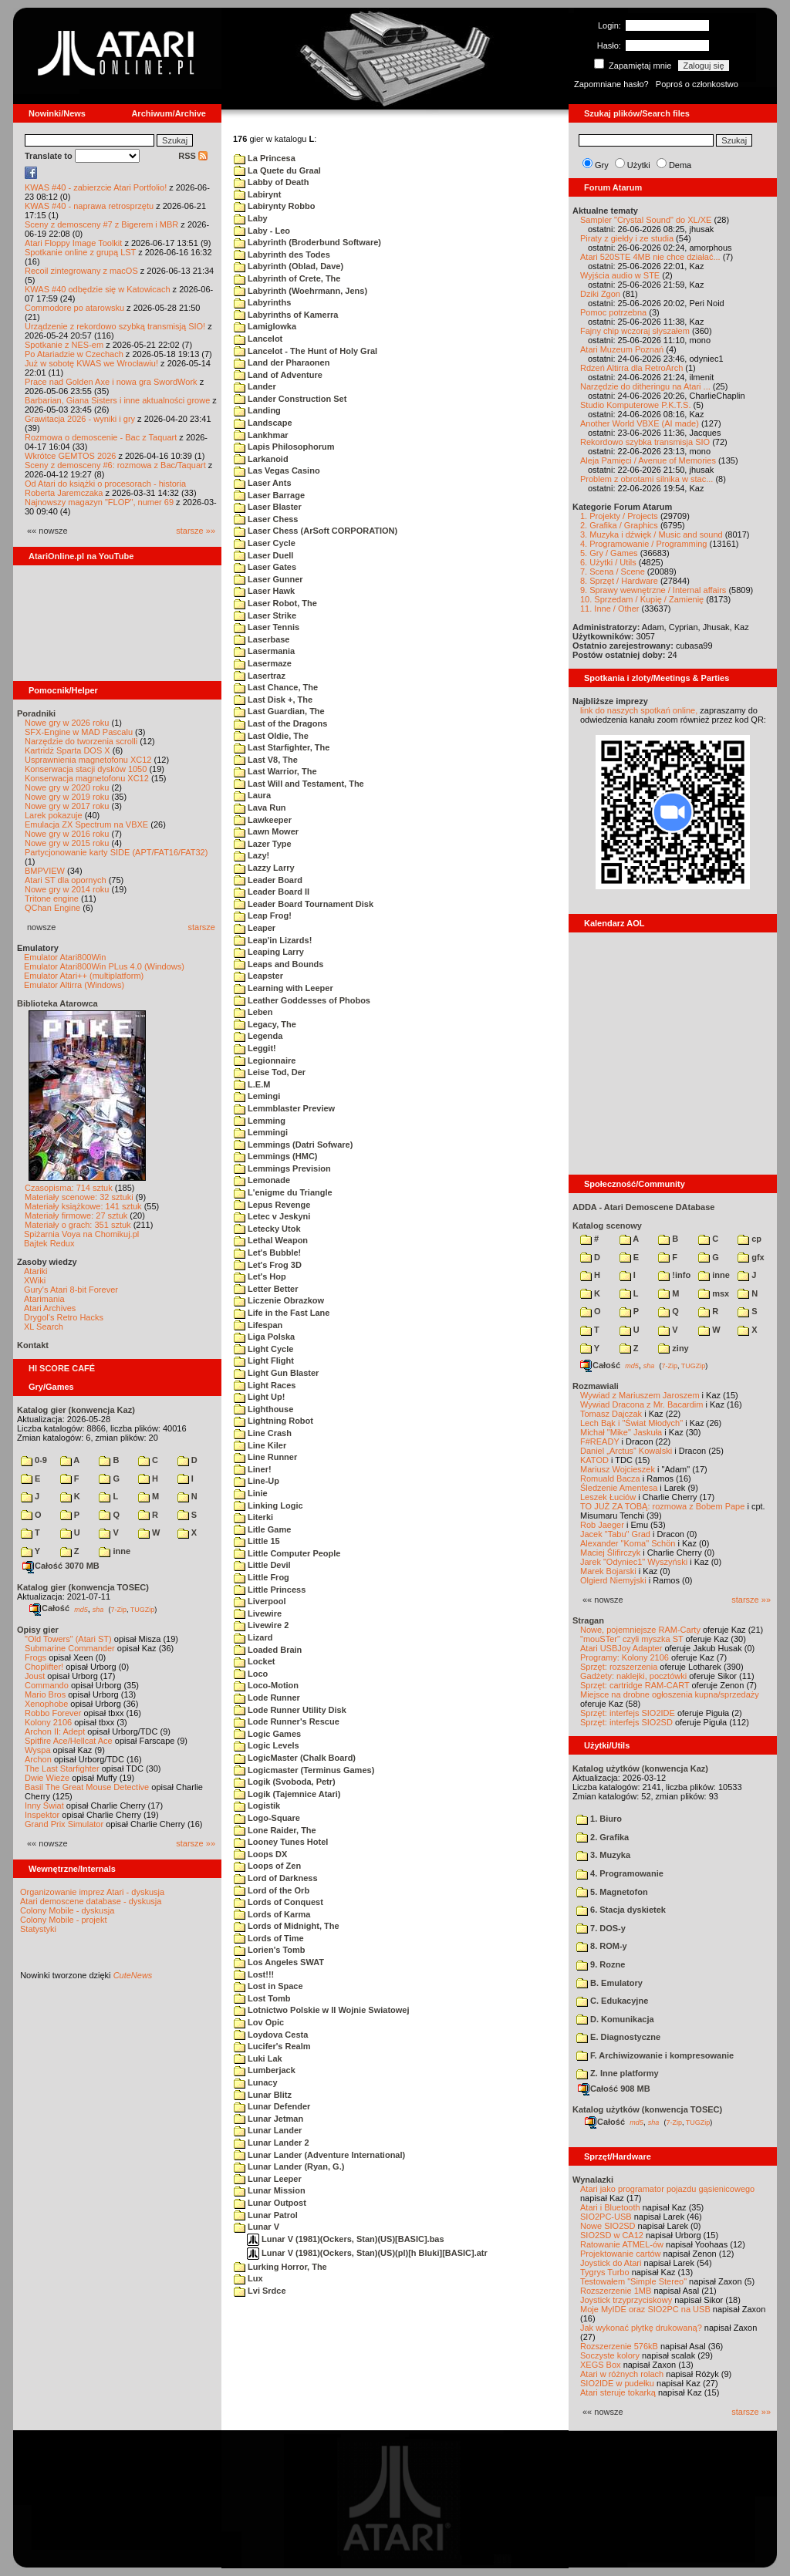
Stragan (588, 1620)
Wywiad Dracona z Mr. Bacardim (641, 1404)
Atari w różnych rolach (621, 2374)
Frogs (35, 1657)
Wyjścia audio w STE (620, 275)
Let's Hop (260, 1276)
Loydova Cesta (271, 2034)
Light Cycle (263, 1349)
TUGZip (142, 1609)
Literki (253, 1517)
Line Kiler (260, 1445)
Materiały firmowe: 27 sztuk (76, 1215)
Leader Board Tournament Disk (303, 904)
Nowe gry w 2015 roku (67, 843)
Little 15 (257, 1541)
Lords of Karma (272, 1914)
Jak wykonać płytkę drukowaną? (641, 2327)
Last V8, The (266, 759)
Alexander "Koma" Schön (627, 1543)
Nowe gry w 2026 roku (67, 722)
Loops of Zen (267, 1865)
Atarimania (44, 1298)
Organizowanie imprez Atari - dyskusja (92, 1892)
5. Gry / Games (609, 553)
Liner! (253, 1469)
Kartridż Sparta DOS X (67, 750)
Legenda (258, 1035)
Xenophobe (46, 1703)
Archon (38, 1759)
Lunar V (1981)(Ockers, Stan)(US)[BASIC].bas (345, 2239)
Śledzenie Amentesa (618, 1487)
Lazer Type (263, 843)
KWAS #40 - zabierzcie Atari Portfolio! (96, 187)
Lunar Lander (268, 2130)
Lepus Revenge (272, 1204)
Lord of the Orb (271, 1890)
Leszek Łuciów (608, 1497)
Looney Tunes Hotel (281, 1841)
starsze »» (195, 530)
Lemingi (257, 1096)
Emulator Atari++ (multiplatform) (83, 975)
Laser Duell (263, 555)
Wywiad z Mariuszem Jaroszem (640, 1395)
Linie (251, 1493)
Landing (257, 410)
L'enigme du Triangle (283, 1192)
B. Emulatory (609, 1983)
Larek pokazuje (54, 815)
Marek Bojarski (608, 1571)
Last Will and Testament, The (299, 783)
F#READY (600, 1441)
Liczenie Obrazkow (279, 1300)
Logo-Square (267, 1817)
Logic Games (267, 1733)
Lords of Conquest (278, 1902)
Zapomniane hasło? (611, 84)
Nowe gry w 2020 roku (67, 787)
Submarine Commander (70, 1648)
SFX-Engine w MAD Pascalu (79, 732)
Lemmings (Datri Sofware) (293, 1144)
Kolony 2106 (48, 1722)
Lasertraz (259, 675)
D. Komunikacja (615, 2019)
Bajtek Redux (49, 1243)
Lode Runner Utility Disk (290, 1710)
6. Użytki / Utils (608, 562)
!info (674, 1275)
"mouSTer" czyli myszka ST (632, 1639)
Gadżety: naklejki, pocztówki (633, 1676)
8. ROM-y (601, 1946)
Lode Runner (267, 1697)
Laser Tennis (266, 627)
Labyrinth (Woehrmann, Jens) (300, 290)
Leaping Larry (269, 951)
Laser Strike (265, 615)
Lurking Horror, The (280, 2266)
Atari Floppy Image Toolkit (74, 243)
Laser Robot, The (275, 603)
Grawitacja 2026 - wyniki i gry (80, 418)
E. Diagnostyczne (618, 2037)
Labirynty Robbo (274, 206)
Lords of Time (269, 1938)
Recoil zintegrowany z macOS (81, 270)
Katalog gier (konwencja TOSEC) (83, 1587)
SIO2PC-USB (606, 2216)
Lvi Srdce (260, 2290)
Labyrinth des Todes (282, 254)
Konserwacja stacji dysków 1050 (86, 769)
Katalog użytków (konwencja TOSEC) (647, 2109)
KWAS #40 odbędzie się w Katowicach (97, 289)
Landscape (263, 422)
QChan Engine (52, 907)
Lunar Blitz (263, 2094)
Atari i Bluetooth (610, 2207)
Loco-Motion (266, 1685)
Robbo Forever (53, 1713)
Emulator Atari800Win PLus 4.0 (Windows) (104, 966)
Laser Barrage (269, 495)
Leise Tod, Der (270, 1072)
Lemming (259, 1120)
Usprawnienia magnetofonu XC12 (88, 759)
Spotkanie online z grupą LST (80, 252)
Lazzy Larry (264, 867)
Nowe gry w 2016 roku (67, 833)
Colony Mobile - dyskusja (67, 1910)
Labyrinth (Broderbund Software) (307, 242)
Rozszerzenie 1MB (615, 2290)
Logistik (257, 1805)
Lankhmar (261, 435)
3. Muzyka (603, 1855)
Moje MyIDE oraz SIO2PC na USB (645, 2309)
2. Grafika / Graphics (619, 525)
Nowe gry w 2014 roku (67, 889)
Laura (252, 795)
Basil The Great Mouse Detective (87, 1787)
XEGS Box (600, 2364)
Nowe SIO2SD (608, 2225)
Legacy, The (265, 1024)
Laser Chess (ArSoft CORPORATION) (315, 530)
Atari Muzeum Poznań (621, 349)
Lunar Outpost (270, 2202)
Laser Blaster (268, 506)
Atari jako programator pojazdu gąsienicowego (667, 2188)
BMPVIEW (45, 870)
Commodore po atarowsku (74, 307)
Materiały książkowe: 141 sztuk (83, 1206)
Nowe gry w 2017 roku (67, 806)
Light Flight (264, 1360)
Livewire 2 (261, 1625)
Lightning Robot (273, 1420)
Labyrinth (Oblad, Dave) (288, 266)
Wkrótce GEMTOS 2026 (70, 455)
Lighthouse (263, 1409)
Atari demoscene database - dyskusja (90, 1901)
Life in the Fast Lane (281, 1312)
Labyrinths (262, 302)
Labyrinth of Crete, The (287, 278)
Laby (251, 218)
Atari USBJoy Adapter (621, 1648)
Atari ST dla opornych (65, 880)
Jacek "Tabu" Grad (615, 1534)
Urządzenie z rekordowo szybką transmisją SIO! (115, 326)
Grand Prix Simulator (64, 1824)
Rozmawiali (595, 1386)
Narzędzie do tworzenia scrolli (81, 741)
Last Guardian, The (279, 711)
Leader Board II (271, 891)
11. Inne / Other (609, 608)
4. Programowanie (619, 1873)
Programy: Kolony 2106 (624, 1657)
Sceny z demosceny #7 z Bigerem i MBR (101, 224)
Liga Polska (264, 1336)
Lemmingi (261, 1132)
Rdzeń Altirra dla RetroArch (631, 368)
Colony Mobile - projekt (63, 1919)
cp (749, 1238)
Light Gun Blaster (276, 1372)
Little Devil (262, 1565)
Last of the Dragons (280, 723)
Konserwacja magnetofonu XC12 (87, 778)
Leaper (254, 927)
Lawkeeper (263, 819)
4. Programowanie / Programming (643, 543)
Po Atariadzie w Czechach (74, 354)
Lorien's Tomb (270, 1949)
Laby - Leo (262, 230)
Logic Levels (266, 1745)
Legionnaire (264, 1060)
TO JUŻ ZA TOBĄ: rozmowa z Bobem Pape (662, 1506)
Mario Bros (45, 1694)
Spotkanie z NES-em (64, 344)
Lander (255, 386)
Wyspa (38, 1750)
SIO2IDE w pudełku (617, 2383)
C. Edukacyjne (612, 2000)
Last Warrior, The (275, 771)
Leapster (258, 975)
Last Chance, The (276, 687)
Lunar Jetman (268, 2118)
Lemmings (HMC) (276, 1156)
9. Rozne (600, 1964)
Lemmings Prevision (282, 1168)
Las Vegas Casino (277, 470)
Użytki (638, 165)
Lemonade (262, 1180)
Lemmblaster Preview (284, 1108)
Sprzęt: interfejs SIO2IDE (627, 1713)
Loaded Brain (268, 1649)
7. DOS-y (601, 1928)
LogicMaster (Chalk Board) (295, 1757)
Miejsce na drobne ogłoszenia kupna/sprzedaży (669, 1694)
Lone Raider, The (275, 1830)
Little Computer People (287, 1553)
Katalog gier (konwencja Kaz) (76, 1409)
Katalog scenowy (607, 1225)
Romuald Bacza (610, 1478)
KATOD (594, 1460)
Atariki (36, 1271)
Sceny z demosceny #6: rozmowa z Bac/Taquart (115, 465)
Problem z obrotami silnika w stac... (646, 479)
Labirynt (257, 194)
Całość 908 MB (614, 2088)
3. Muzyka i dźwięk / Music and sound (651, 534)
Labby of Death (271, 182)
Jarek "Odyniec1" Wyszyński (633, 1561)
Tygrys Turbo (605, 2272)
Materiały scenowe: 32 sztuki (79, 1197)
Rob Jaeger (602, 1524)
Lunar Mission (270, 2190)
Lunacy (256, 2082)
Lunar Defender (272, 2106)
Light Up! (259, 1396)
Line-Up (256, 1480)
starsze (201, 927)
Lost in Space (268, 1986)
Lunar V (256, 2226)
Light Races (264, 1385)
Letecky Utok (267, 1228)
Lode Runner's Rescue (286, 1721)
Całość (49, 1608)
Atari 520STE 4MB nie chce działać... (650, 256)
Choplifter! (44, 1666)
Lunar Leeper (268, 2178)
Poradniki (36, 713)
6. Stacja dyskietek (621, 1909)
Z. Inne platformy (617, 2073)
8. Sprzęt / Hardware (619, 580)
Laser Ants (263, 482)
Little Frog (261, 1577)
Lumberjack (264, 2070)
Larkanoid (261, 459)
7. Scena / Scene (612, 571)
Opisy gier (38, 1629)
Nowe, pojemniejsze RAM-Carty (640, 1629)
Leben (253, 1012)
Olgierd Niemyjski (613, 1580)
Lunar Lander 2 (271, 2142)
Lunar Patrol (266, 2215)
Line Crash (263, 1433)
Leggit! (255, 1048)
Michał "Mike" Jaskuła (621, 1432)
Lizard (253, 1637)
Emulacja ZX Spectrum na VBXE (86, 824)
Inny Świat (44, 1805)
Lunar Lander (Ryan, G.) (289, 2166)
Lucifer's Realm (272, 2046)
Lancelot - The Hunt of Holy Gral (305, 351)
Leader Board (268, 880)
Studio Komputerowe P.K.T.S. (635, 405)
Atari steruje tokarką (618, 2392)
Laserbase (261, 639)
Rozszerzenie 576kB (619, 2346)
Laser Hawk (264, 590)
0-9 (34, 1460)
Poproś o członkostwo (697, 84)
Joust (35, 1676)
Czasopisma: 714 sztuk (69, 1187)
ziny (673, 1348)
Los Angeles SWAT (279, 1962)
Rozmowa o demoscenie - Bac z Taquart (101, 437)
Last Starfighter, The (281, 747)
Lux (248, 2278)
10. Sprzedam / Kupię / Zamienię (642, 599)
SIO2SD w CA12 (611, 2235)
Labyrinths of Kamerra (286, 314)
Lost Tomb (262, 1998)
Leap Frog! (263, 915)
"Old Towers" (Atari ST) (68, 1639)
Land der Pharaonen (281, 362)
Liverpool (260, 1601)
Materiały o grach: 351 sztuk (78, 1224)
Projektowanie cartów (620, 2253)
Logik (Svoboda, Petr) (285, 1781)
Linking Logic (268, 1505)
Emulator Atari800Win (65, 957)
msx (713, 1293)
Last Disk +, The (273, 699)
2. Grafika (602, 1837)
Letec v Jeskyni (272, 1216)
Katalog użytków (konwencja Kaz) (640, 1768)
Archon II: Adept (56, 1731)
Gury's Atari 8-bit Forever (71, 1289)
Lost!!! (254, 1974)
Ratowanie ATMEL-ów (621, 2244)
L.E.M (252, 1084)
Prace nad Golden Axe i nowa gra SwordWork (111, 381)
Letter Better (266, 1288)
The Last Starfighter (62, 1768)
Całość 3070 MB (61, 1565)
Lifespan (258, 1325)
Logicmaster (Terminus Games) (304, 1770)
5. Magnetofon (612, 1892)
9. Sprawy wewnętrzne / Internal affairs (653, 590)
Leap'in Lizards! (273, 940)
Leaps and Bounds (278, 964)
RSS (193, 155)
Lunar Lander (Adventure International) (319, 2155)
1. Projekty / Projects (619, 516)
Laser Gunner (268, 579)
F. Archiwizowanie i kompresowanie (655, 2055)
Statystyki (38, 1929)
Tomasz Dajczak (611, 1413)
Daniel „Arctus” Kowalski (626, 1450)
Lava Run (260, 807)
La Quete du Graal (277, 170)
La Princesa (264, 158)
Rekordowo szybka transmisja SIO (645, 442)
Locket (254, 1661)
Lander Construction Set (290, 398)
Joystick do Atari (610, 2262)
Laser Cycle (264, 543)
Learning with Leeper (283, 988)
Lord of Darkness (276, 1878)
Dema (680, 165)
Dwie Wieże (47, 1777)
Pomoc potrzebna (613, 312)
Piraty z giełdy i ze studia (627, 238)
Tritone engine (52, 898)
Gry (602, 165)
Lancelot (258, 338)
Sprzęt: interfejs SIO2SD (626, 1722)
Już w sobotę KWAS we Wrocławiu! (91, 363)
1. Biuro (599, 1818)
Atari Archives (50, 1308)
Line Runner (265, 1457)
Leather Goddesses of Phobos (302, 1000)
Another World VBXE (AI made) (639, 423)
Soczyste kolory (610, 2355)
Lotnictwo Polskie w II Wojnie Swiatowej (322, 2010)
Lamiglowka (265, 326)
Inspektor (42, 1814)
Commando (47, 1685)
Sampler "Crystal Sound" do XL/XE (645, 219)
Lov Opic (259, 2022)
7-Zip (118, 1609)
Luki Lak (258, 2058)
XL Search (43, 1326)
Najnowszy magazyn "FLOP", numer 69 (99, 502)
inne (114, 1551)
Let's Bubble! (267, 1252)
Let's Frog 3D (268, 1264)
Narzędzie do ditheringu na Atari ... (645, 386)
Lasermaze (263, 663)
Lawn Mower (266, 831)
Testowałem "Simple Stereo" (633, 2281)
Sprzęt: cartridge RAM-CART (634, 1685)
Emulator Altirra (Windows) (74, 985)
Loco (251, 1673)
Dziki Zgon (600, 293)
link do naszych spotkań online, (638, 710)
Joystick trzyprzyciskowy (626, 2300)
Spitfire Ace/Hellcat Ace (69, 1740)
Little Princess (270, 1589)
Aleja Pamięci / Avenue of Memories (648, 460)
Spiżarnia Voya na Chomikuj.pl (81, 1234)
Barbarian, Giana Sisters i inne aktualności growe (117, 400)
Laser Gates (265, 567)
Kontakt (33, 1345)
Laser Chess (266, 519)
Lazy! (251, 855)
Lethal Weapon (271, 1240)
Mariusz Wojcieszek (617, 1469)
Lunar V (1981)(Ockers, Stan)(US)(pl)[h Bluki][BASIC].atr (367, 2252)
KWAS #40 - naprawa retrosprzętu (89, 206)
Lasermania (264, 651)
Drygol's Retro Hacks (63, 1317)
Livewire (258, 1613)
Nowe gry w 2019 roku (67, 796)
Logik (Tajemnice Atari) (287, 1794)
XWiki (35, 1280)
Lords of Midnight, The (286, 1925)
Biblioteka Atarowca (57, 1003)
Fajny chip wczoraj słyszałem (635, 330)
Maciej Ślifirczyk (610, 1552)
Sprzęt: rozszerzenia (618, 1666)
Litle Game (262, 1529)
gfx (751, 1257)
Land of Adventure (278, 374)
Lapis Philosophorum (284, 446)
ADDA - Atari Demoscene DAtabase (643, 1207)
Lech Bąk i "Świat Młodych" (631, 1423)
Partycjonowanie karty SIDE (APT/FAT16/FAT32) (116, 852)
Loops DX (260, 1854)
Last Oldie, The (271, 735)
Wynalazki (592, 2179)
